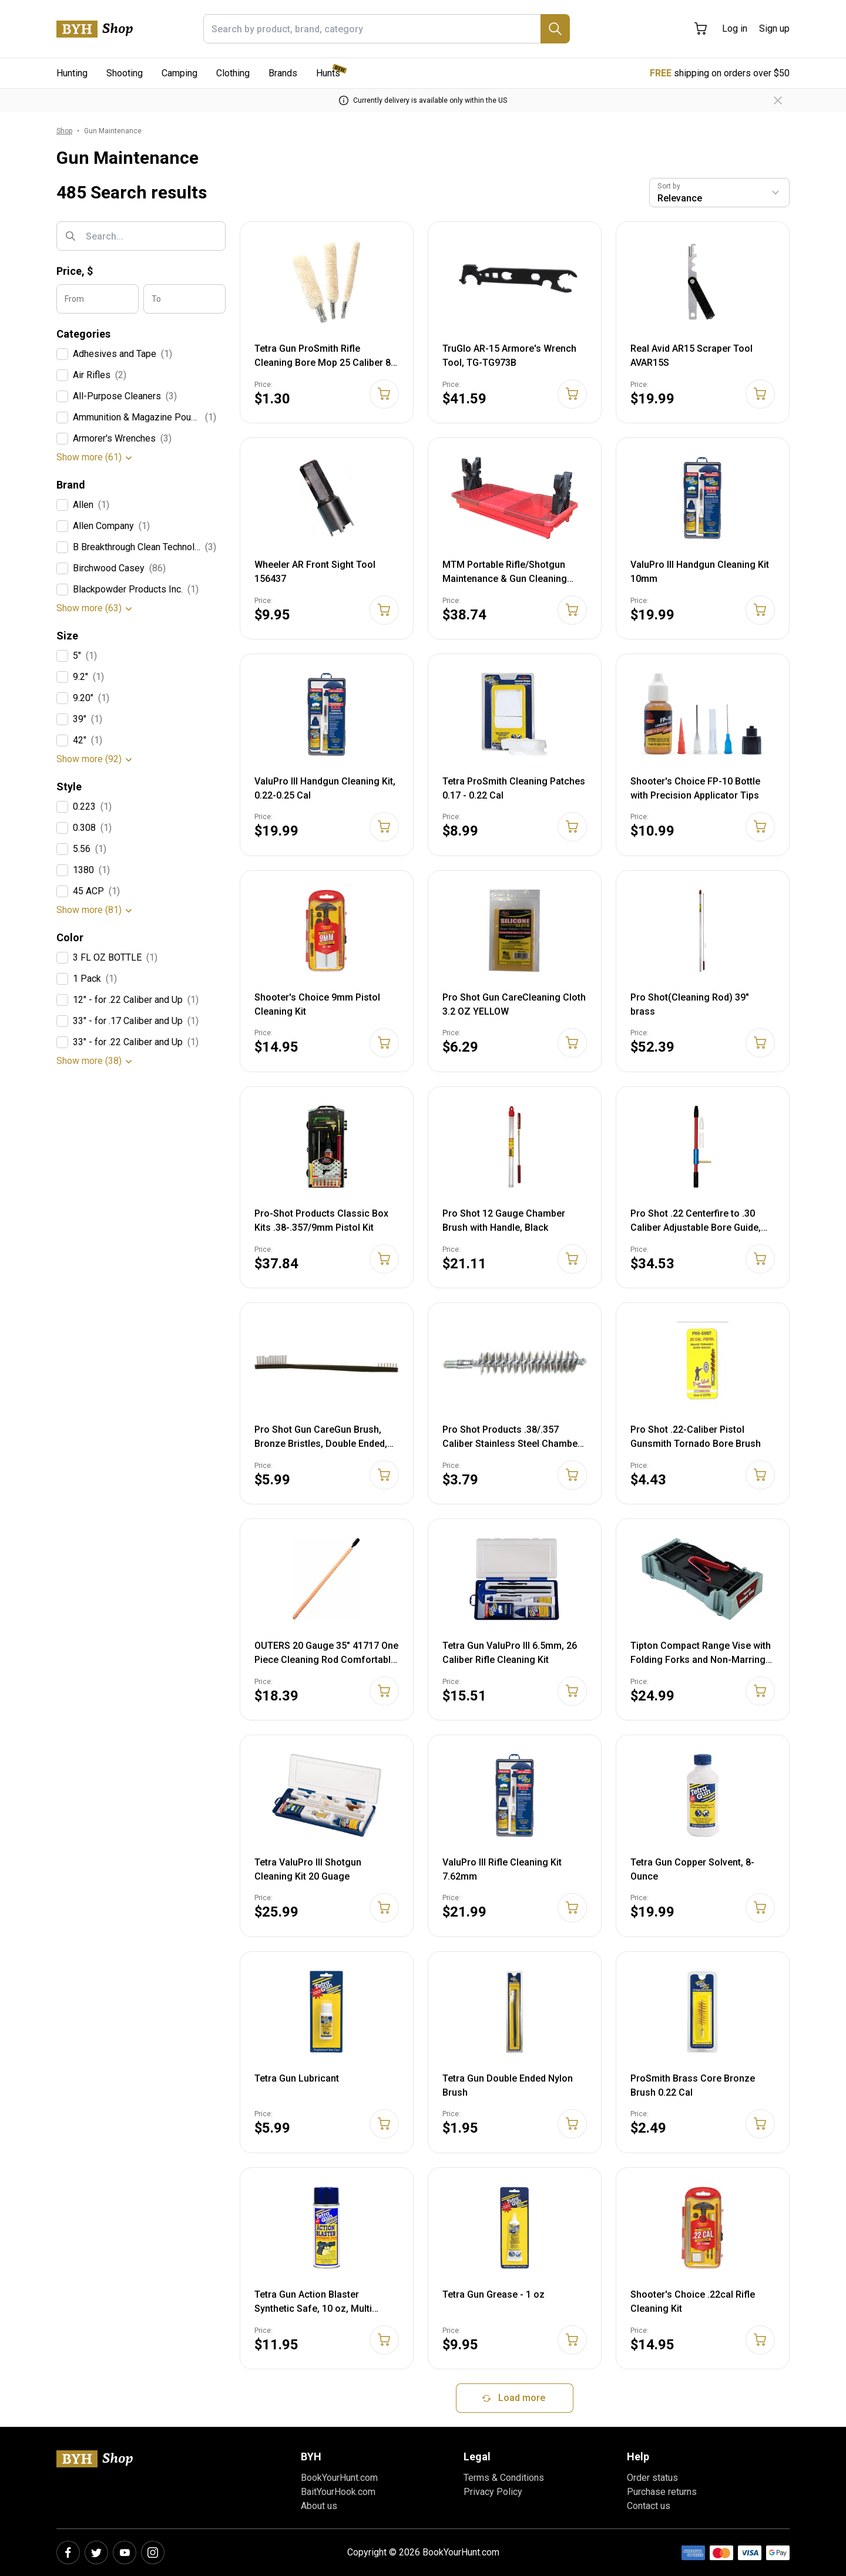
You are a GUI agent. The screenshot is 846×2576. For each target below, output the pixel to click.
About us (319, 2505)
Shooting (124, 73)
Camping (179, 73)
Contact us (648, 2505)
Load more (512, 2398)
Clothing (233, 73)
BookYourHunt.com (339, 2477)
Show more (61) (89, 457)
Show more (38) (89, 1060)
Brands (282, 73)
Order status (652, 2477)
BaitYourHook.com (338, 2491)
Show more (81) (89, 909)
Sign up (774, 28)
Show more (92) (89, 759)
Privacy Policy (493, 2491)
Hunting (72, 73)
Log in (734, 28)
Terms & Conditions (504, 2477)
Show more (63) (89, 608)
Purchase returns (662, 2491)
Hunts (328, 73)
